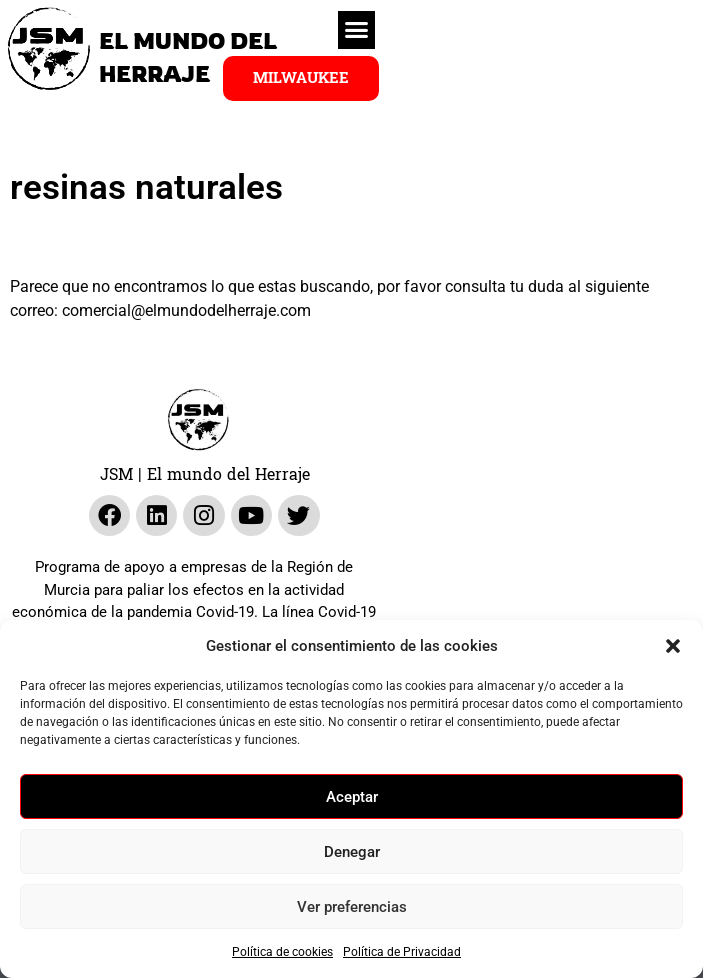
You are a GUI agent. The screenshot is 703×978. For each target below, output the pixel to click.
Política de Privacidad (402, 952)
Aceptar (352, 797)
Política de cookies (282, 952)
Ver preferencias (352, 907)
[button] (673, 646)
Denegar (352, 852)
